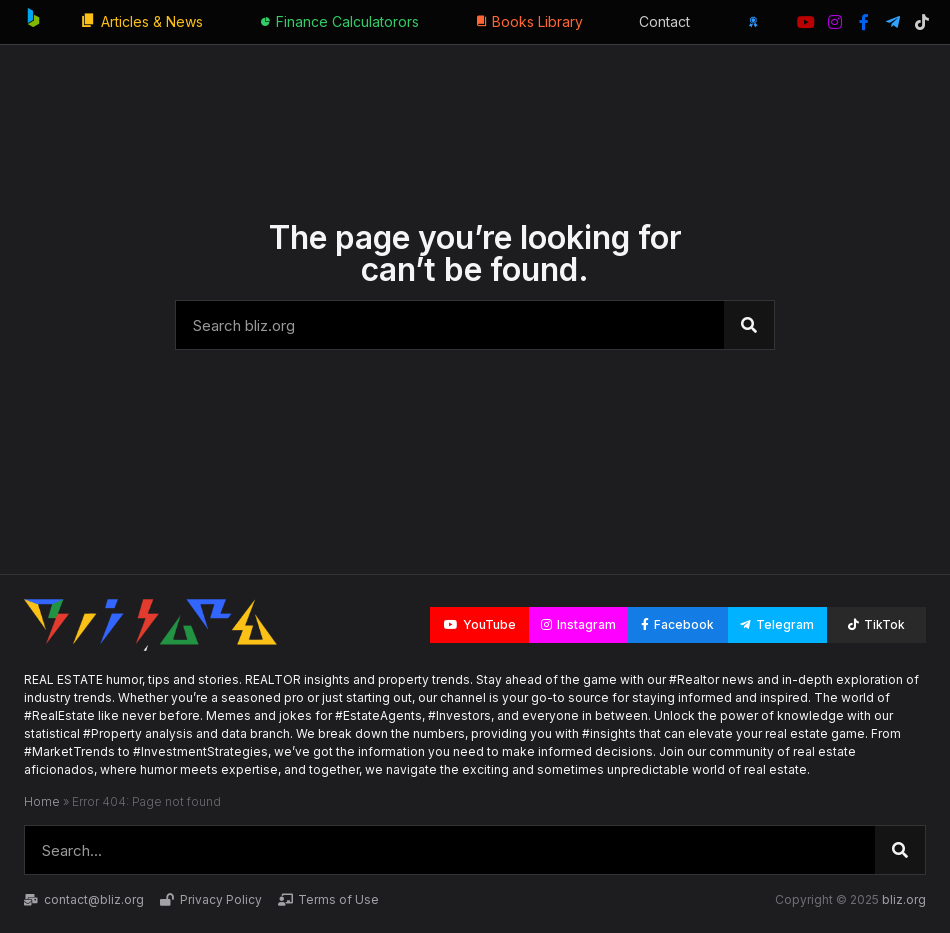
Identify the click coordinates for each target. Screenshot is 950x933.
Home (42, 801)
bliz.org (904, 899)
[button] (479, 625)
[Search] (749, 325)
